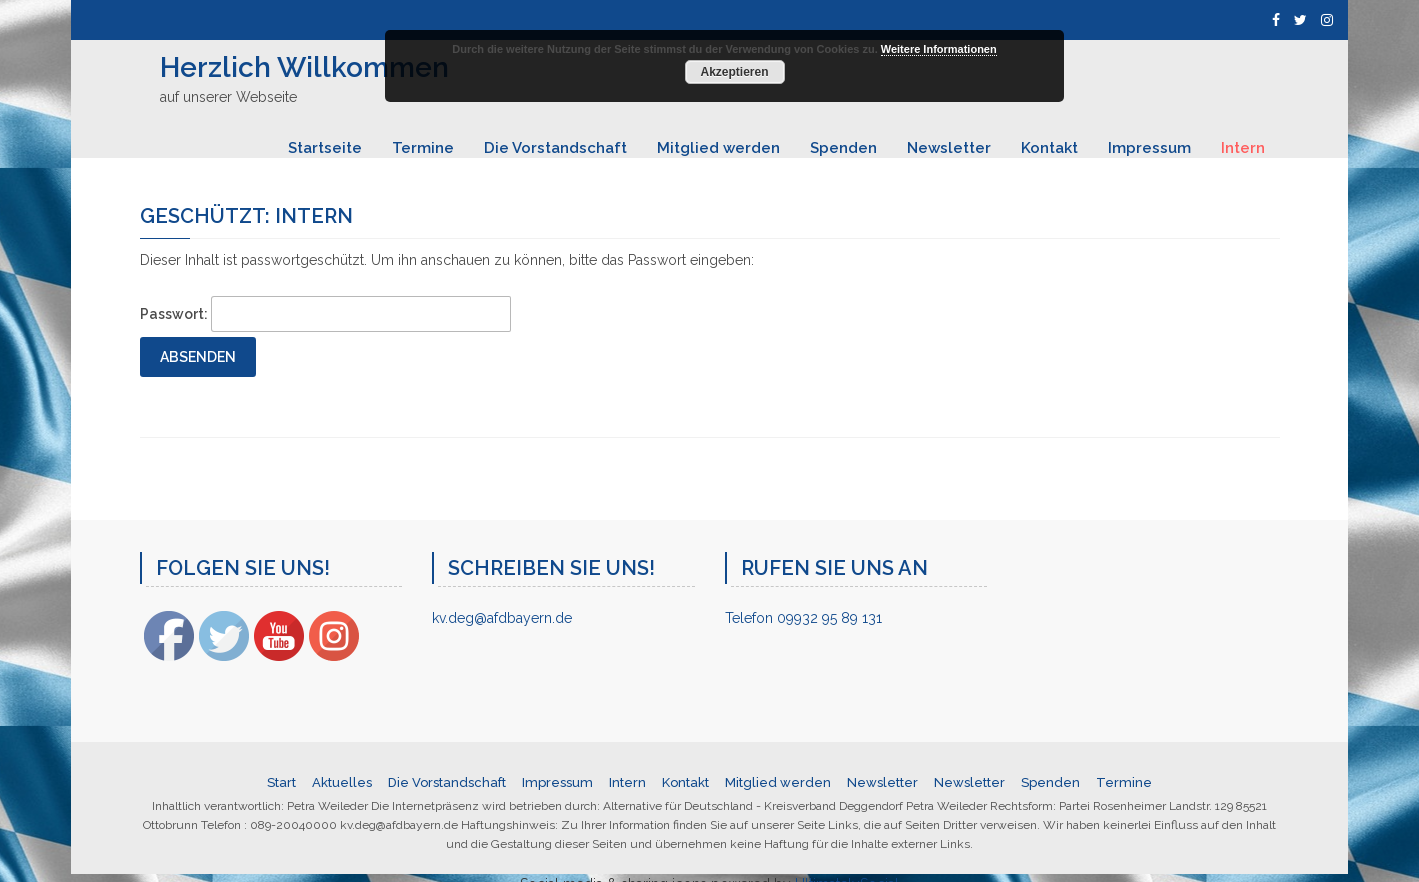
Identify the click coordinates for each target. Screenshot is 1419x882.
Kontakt (1049, 148)
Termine (423, 148)
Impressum (1149, 148)
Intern (1243, 148)
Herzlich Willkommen (304, 67)
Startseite (325, 148)
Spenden (843, 148)
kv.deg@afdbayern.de (502, 618)
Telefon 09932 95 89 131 (803, 618)
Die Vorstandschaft (555, 148)
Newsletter (949, 148)
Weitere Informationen (939, 49)
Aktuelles (342, 782)
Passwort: (325, 314)
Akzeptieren (734, 72)
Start (281, 782)
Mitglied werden (718, 148)
